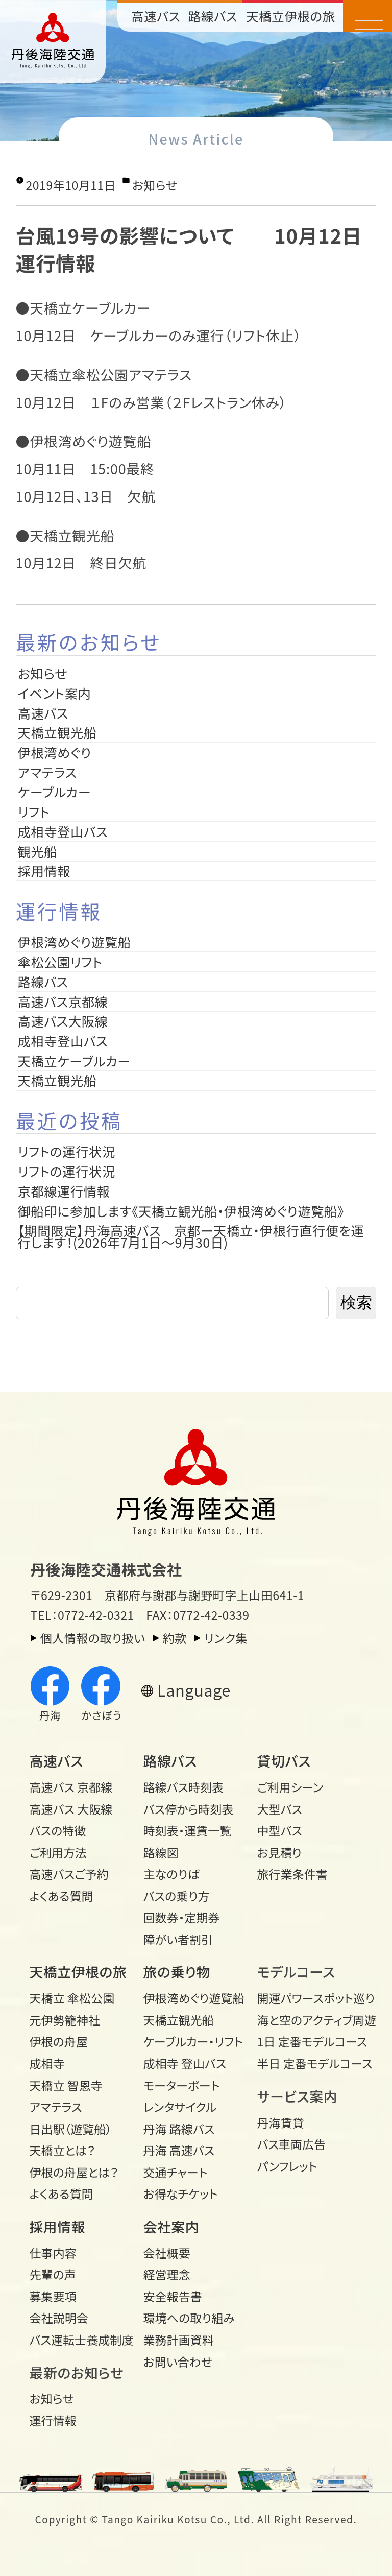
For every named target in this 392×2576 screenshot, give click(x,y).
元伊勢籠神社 (65, 2020)
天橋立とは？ (62, 2150)
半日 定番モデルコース (309, 2063)
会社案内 (171, 2226)
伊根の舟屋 (59, 2041)
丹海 (50, 1694)
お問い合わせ (177, 2361)
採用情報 (51, 871)
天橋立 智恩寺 (66, 2085)
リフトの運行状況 (66, 1151)
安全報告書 (172, 2296)
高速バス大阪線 (63, 1021)
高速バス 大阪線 (71, 1809)
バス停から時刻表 (188, 1809)
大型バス (280, 1809)
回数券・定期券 (181, 1917)
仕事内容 (53, 2252)
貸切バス (284, 1761)
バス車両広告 (291, 2144)
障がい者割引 (178, 1939)
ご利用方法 (58, 1852)
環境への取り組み (189, 2317)
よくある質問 (61, 1895)
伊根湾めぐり (54, 752)
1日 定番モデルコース (309, 2041)
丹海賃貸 (280, 2122)
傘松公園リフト (60, 961)
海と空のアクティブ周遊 (309, 2020)
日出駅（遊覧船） (71, 2128)
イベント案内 (54, 693)
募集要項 (53, 2296)
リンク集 (226, 1638)
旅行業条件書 (292, 1873)
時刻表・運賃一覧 (187, 1830)
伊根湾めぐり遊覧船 (74, 942)
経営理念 (166, 2274)
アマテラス (47, 772)
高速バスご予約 (69, 1873)
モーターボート (181, 2085)
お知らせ (155, 185)
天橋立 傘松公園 (72, 1998)
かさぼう (101, 1694)
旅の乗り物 (176, 1972)
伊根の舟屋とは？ (74, 2172)
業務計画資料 (178, 2339)
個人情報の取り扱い (92, 1638)
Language (194, 1690)
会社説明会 (59, 2317)
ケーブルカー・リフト (193, 2041)
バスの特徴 (58, 1830)
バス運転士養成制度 (81, 2339)
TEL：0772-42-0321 (82, 1615)
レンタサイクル (180, 2106)
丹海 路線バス (179, 2128)
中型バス (280, 1830)
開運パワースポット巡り (309, 1998)
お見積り (279, 1852)
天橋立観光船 (57, 732)
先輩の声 (53, 2274)
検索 (356, 1302)
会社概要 (166, 2252)
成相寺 (47, 2063)
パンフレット (287, 2166)
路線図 (161, 1852)
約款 (175, 1638)
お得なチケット (180, 2193)
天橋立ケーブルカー (74, 1061)
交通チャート (175, 2172)
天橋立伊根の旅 (290, 16)
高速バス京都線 (63, 1001)
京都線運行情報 (64, 1191)
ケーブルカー (54, 791)
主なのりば (171, 1873)
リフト (34, 811)
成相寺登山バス (63, 831)
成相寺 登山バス (185, 2063)
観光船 (38, 851)
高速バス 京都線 (71, 1787)
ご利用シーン (290, 1787)
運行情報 (53, 2420)
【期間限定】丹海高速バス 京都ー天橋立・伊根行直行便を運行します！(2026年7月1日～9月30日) (191, 1236)
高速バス (155, 16)
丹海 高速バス (179, 2150)
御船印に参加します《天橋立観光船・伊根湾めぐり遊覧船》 (181, 1211)
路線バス (212, 16)
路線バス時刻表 (183, 1787)
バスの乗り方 (176, 1895)
